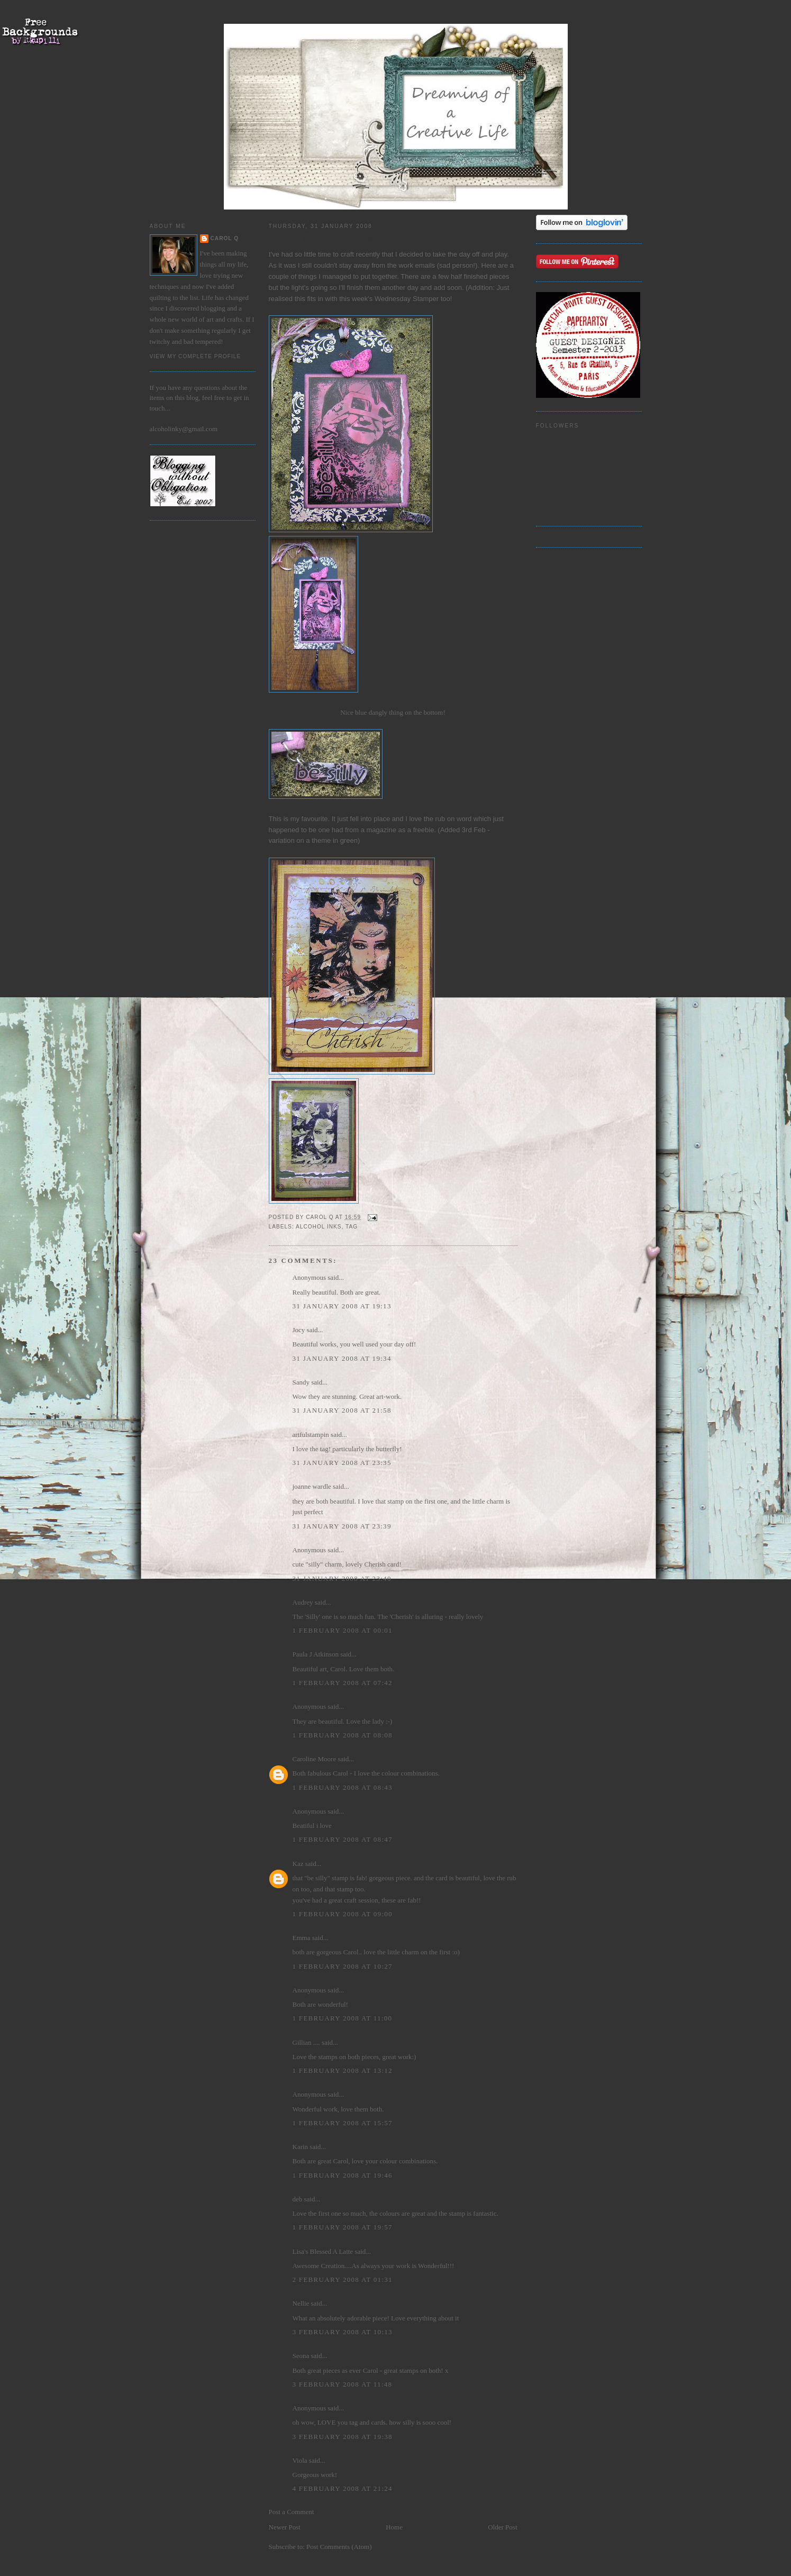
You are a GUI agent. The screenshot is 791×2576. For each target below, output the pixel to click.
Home (394, 2527)
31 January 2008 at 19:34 (342, 1358)
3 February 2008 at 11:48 (343, 2384)
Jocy (299, 1330)
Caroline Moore (315, 1759)
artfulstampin (311, 1435)
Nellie (301, 2303)
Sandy (301, 1382)
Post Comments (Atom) (339, 2547)
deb (298, 2199)
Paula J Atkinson (316, 1654)
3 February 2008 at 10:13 (343, 2332)
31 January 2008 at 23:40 (342, 1578)
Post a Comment (291, 2512)
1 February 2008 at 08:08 (343, 1735)
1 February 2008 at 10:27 (343, 1966)
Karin (300, 2147)
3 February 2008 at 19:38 (343, 2437)
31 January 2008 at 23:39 (342, 1526)
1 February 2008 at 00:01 (343, 1630)
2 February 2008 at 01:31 (343, 2279)
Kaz (298, 1864)
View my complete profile (195, 356)
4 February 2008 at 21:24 (343, 2488)
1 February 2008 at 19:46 (343, 2175)
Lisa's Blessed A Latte (323, 2251)
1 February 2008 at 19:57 (343, 2227)
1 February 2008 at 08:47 (343, 1839)
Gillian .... (306, 2042)
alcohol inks (319, 1227)
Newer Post (285, 2527)
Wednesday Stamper (408, 299)
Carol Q (225, 238)
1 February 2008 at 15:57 (343, 2123)
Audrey (303, 1602)
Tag (352, 1227)
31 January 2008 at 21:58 (342, 1410)
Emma (302, 1938)
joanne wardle (312, 1486)
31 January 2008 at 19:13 (342, 1306)
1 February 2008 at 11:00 (343, 2018)
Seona (301, 2356)
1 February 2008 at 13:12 (343, 2070)
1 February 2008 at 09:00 (343, 1914)
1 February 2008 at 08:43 (343, 1787)
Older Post (502, 2527)
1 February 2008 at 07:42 (343, 1683)
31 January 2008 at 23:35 (342, 1463)
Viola (301, 2460)
